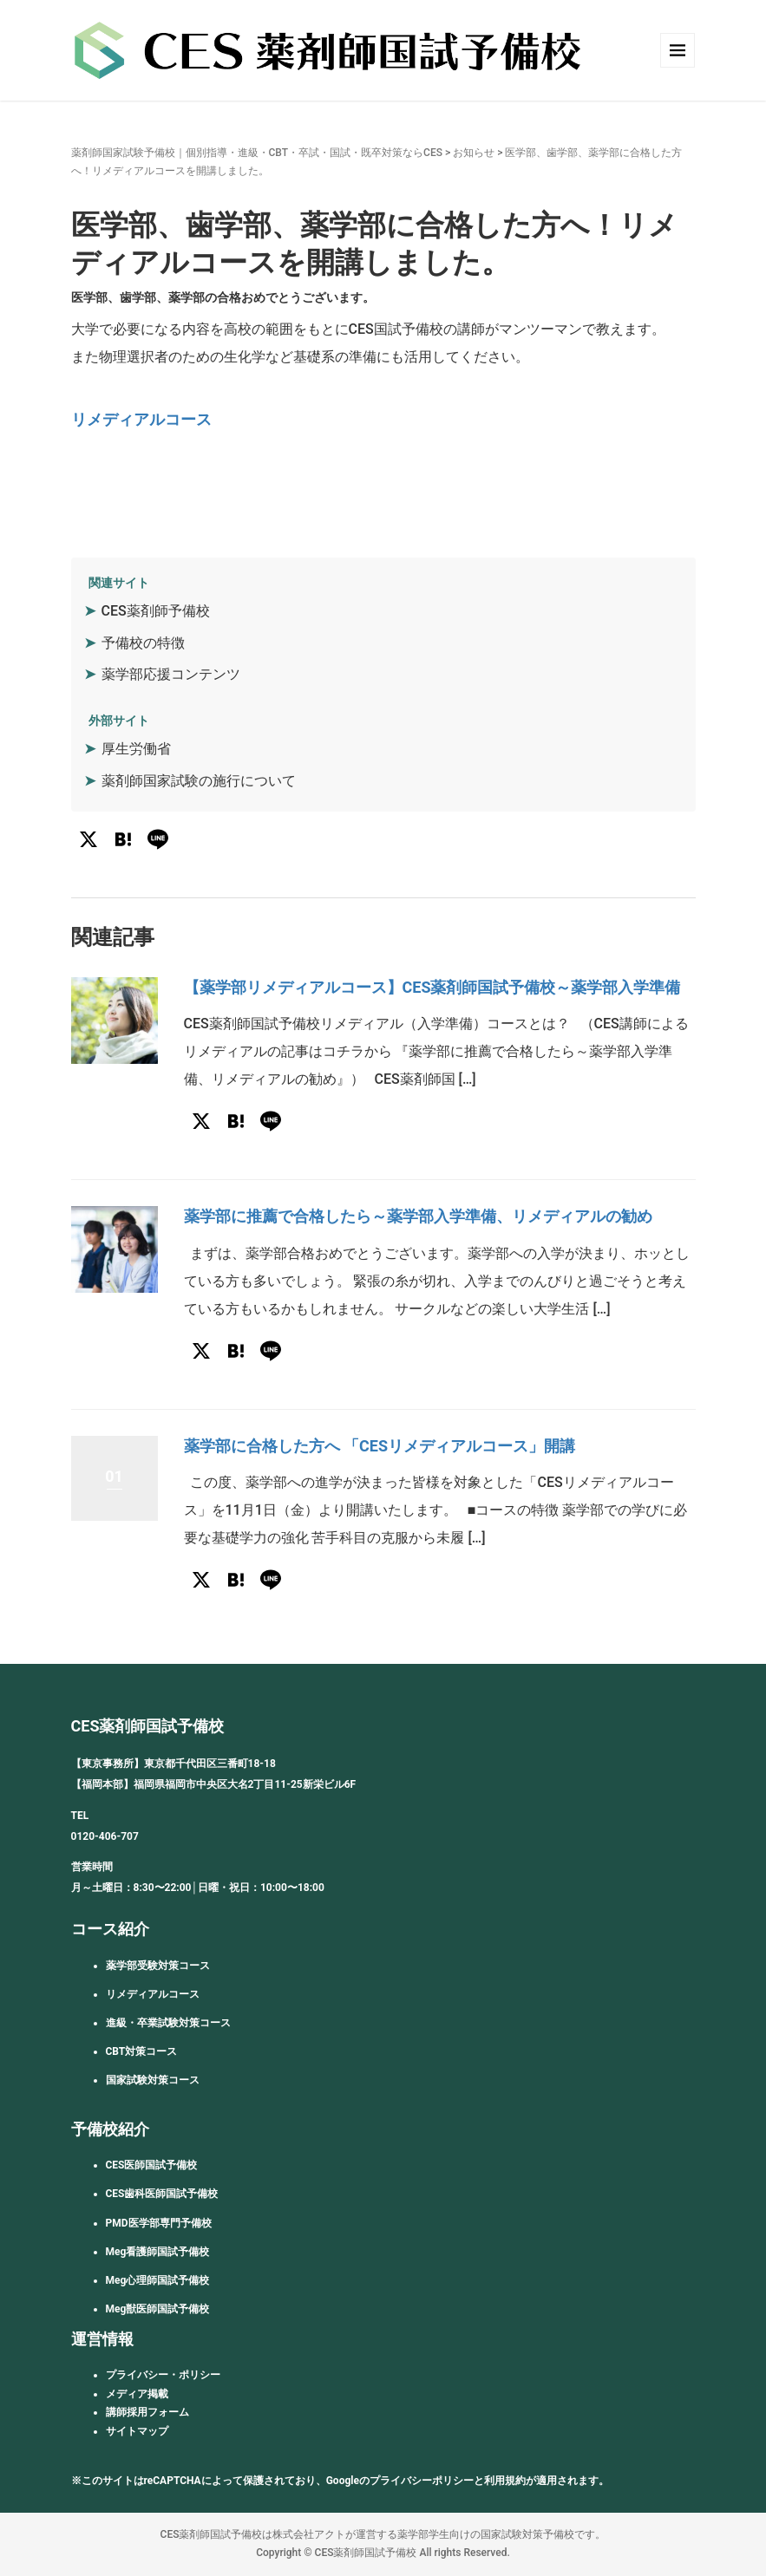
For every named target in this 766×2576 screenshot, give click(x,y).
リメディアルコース (141, 419)
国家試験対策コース (153, 2080)
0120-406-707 (105, 1836)
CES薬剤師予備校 (155, 611)
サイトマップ (137, 2431)
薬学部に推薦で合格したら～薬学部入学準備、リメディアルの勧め (418, 1216)
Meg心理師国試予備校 (158, 2280)
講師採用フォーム (147, 2412)
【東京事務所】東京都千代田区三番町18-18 (173, 1764)
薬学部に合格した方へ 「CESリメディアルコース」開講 (379, 1446)
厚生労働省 (136, 748)
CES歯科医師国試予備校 (162, 2194)
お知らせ (473, 153)
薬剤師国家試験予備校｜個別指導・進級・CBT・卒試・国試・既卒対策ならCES (256, 153)
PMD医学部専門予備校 (159, 2223)
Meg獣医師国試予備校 (158, 2309)
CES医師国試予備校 (152, 2165)
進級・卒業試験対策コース (168, 2023)
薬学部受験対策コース (158, 1966)
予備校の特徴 (143, 643)
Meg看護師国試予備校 (158, 2252)
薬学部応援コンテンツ (170, 674)
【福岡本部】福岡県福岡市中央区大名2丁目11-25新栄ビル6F (214, 1784)
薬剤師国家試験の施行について (198, 781)
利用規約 (505, 2481)
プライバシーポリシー (422, 2481)
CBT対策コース (142, 2051)
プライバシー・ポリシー (163, 2375)
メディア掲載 (137, 2394)
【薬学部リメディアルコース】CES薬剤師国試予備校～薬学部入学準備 (432, 987)
